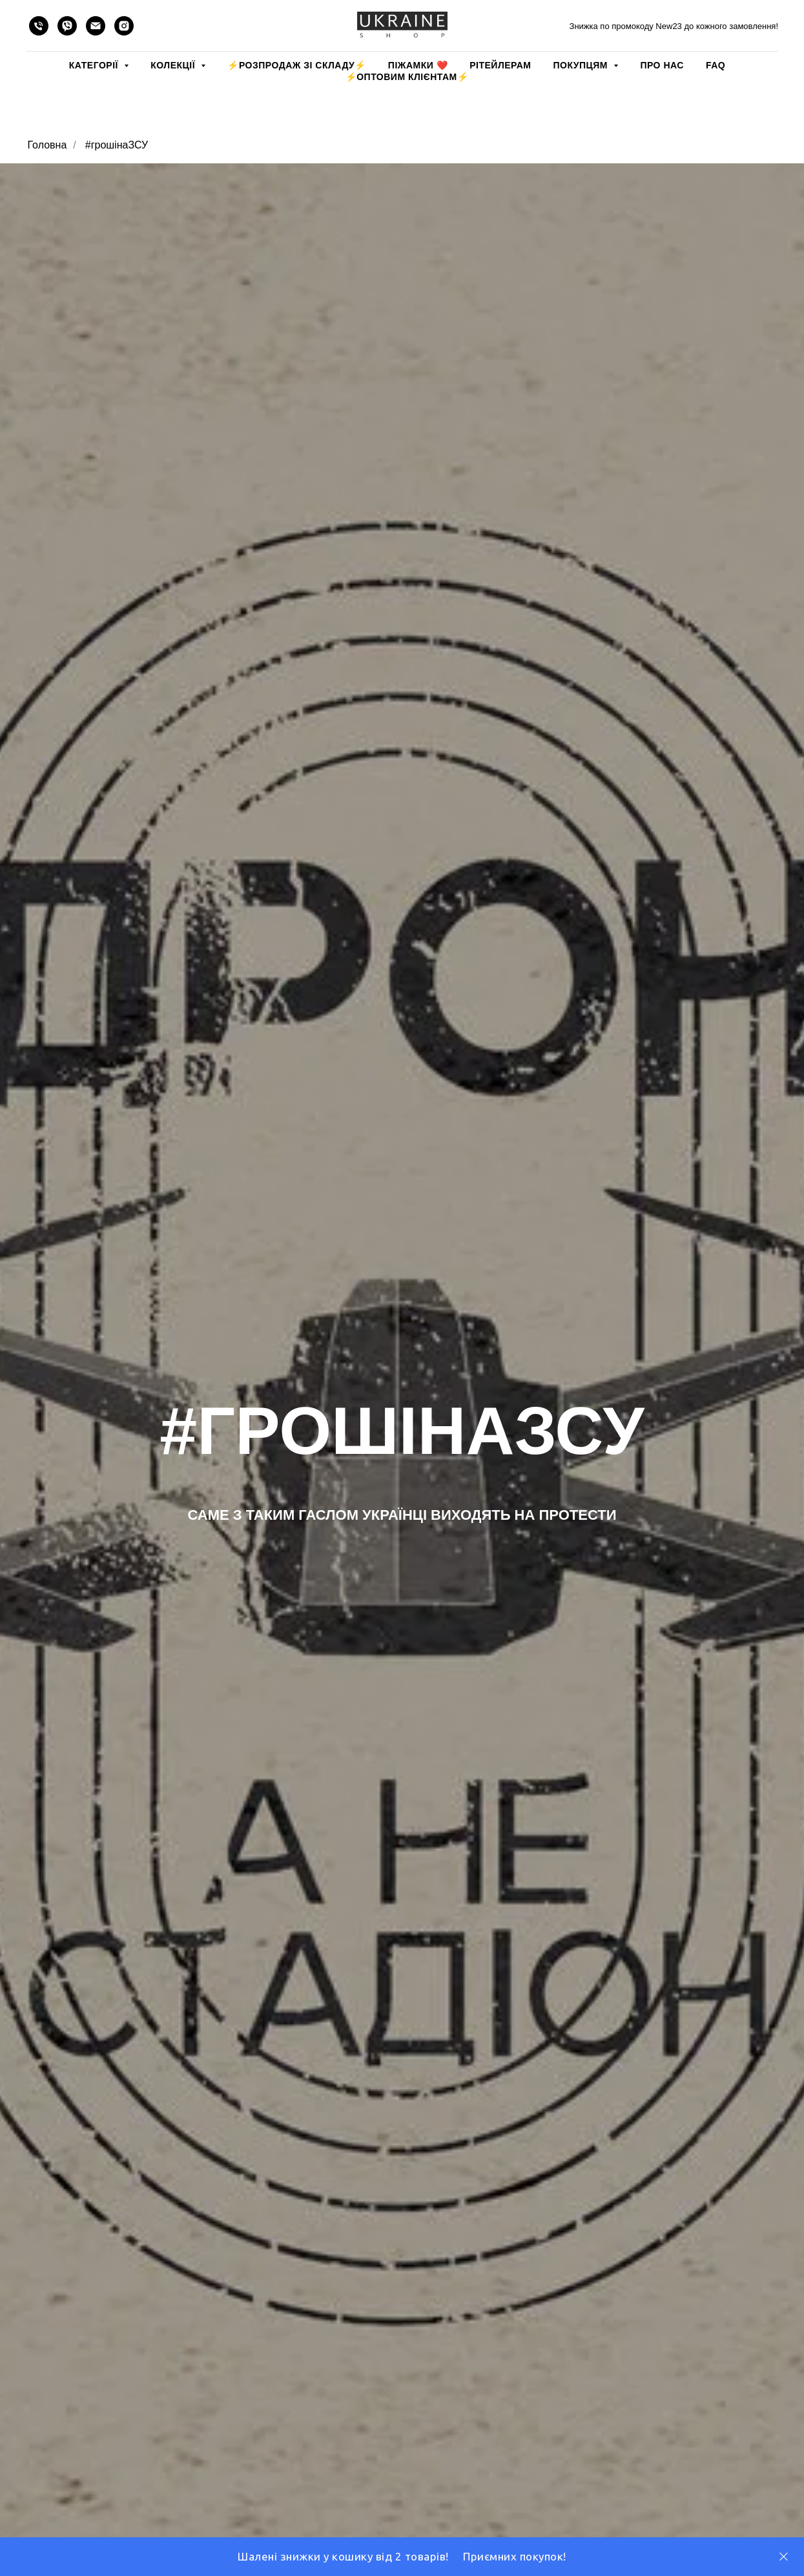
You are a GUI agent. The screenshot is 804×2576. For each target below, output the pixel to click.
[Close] (783, 2557)
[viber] (67, 26)
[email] (95, 26)
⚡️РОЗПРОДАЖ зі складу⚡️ (296, 65)
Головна (47, 144)
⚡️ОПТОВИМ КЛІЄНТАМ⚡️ (407, 77)
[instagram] (124, 26)
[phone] (38, 26)
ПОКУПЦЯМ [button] (581, 65)
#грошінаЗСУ (116, 144)
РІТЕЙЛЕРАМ (500, 65)
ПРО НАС (661, 65)
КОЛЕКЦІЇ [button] (174, 65)
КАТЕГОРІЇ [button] (95, 65)
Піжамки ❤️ (418, 65)
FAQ (715, 65)
